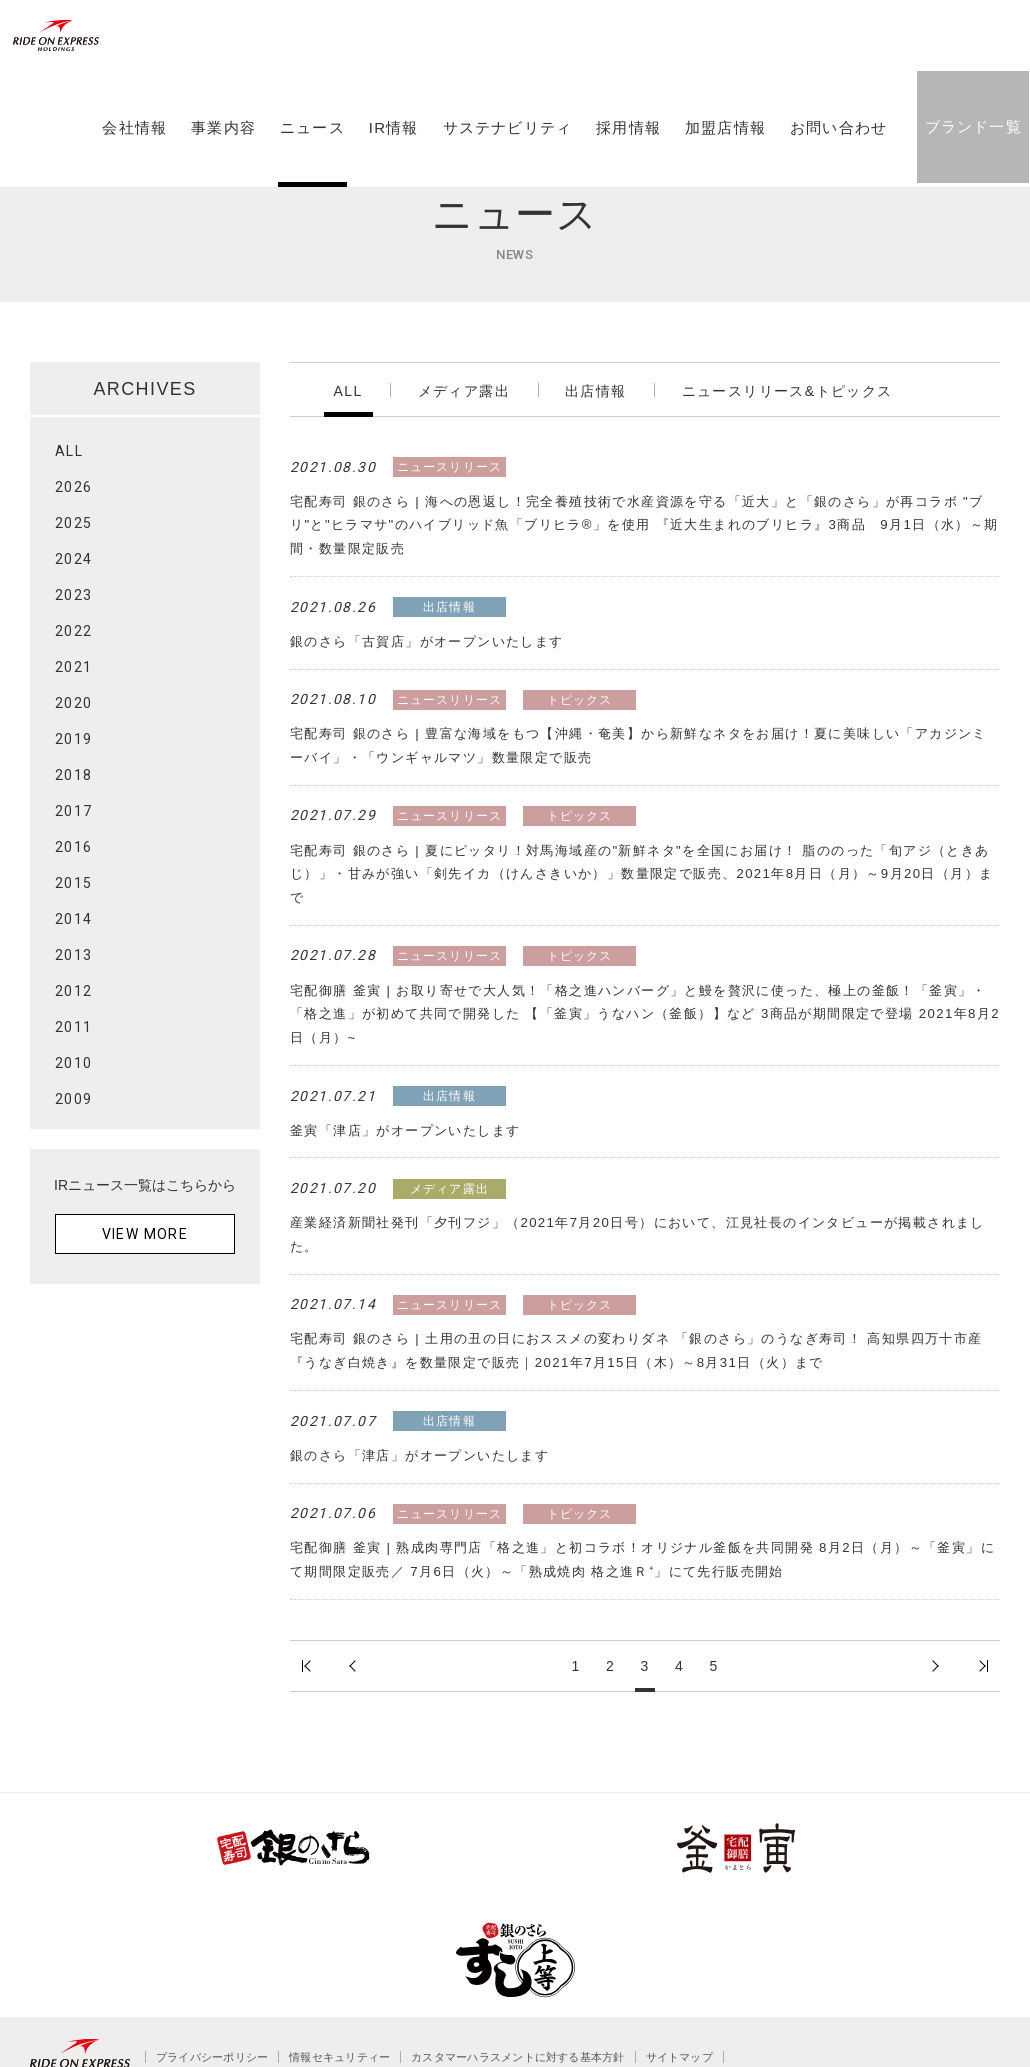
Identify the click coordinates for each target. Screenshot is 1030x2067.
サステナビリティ (504, 173)
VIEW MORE (145, 1234)
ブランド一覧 (969, 171)
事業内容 (220, 173)
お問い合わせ (835, 173)
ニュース (309, 173)
